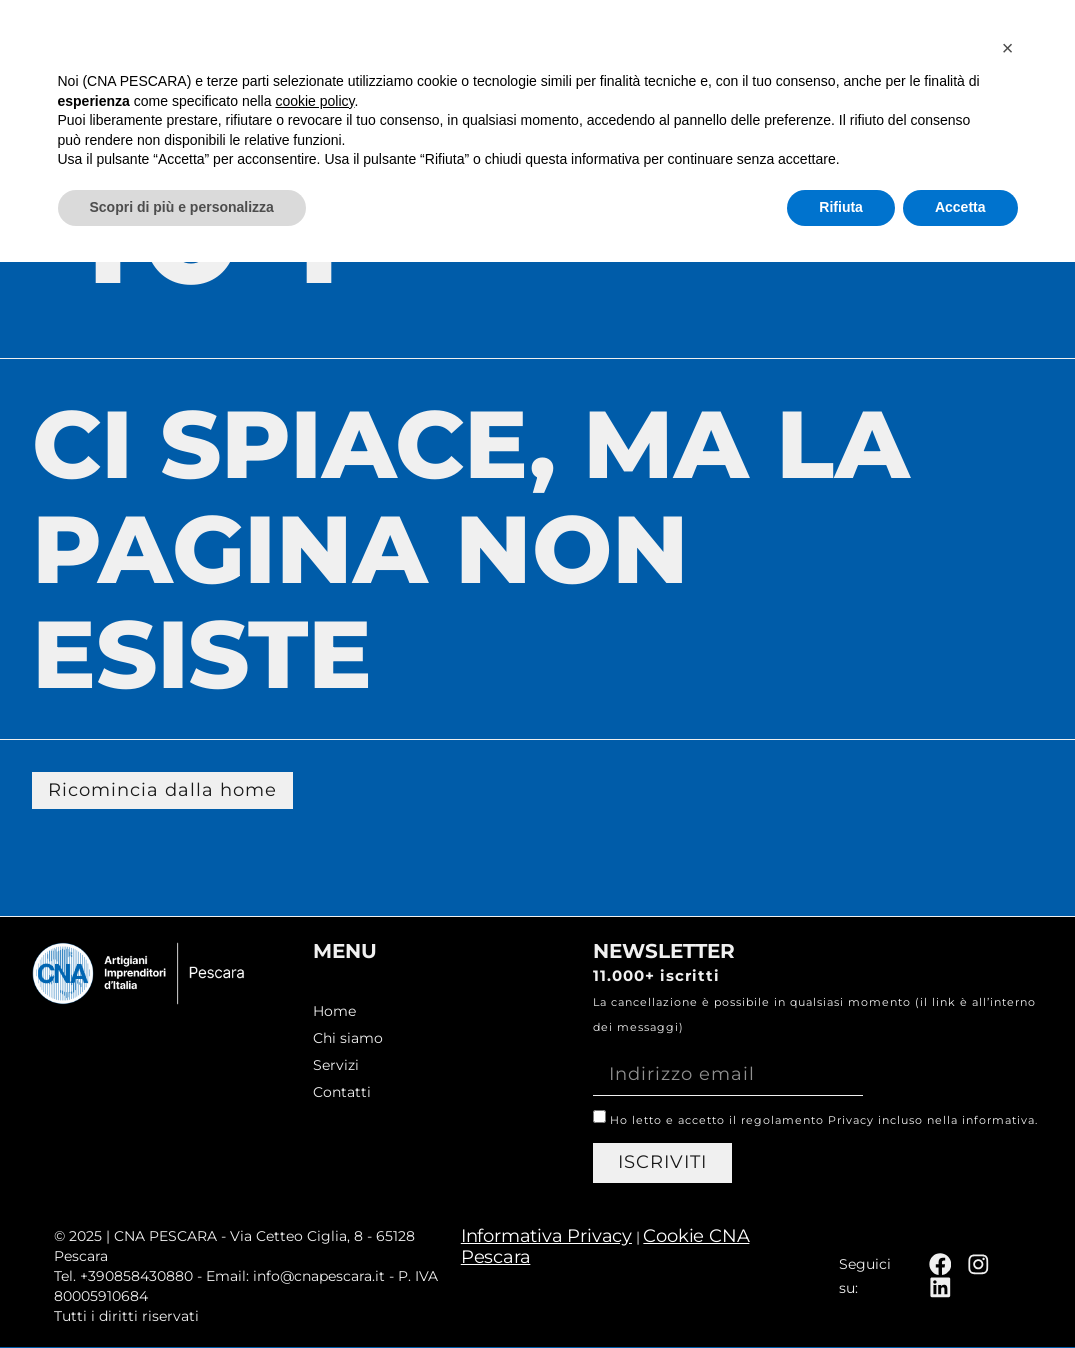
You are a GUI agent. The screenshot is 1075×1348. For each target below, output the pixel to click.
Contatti (1004, 47)
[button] (1008, 1134)
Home (582, 47)
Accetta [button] (960, 1293)
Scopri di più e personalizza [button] (182, 1293)
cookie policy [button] (314, 1187)
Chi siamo (719, 47)
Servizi (864, 47)
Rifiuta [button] (841, 1293)
